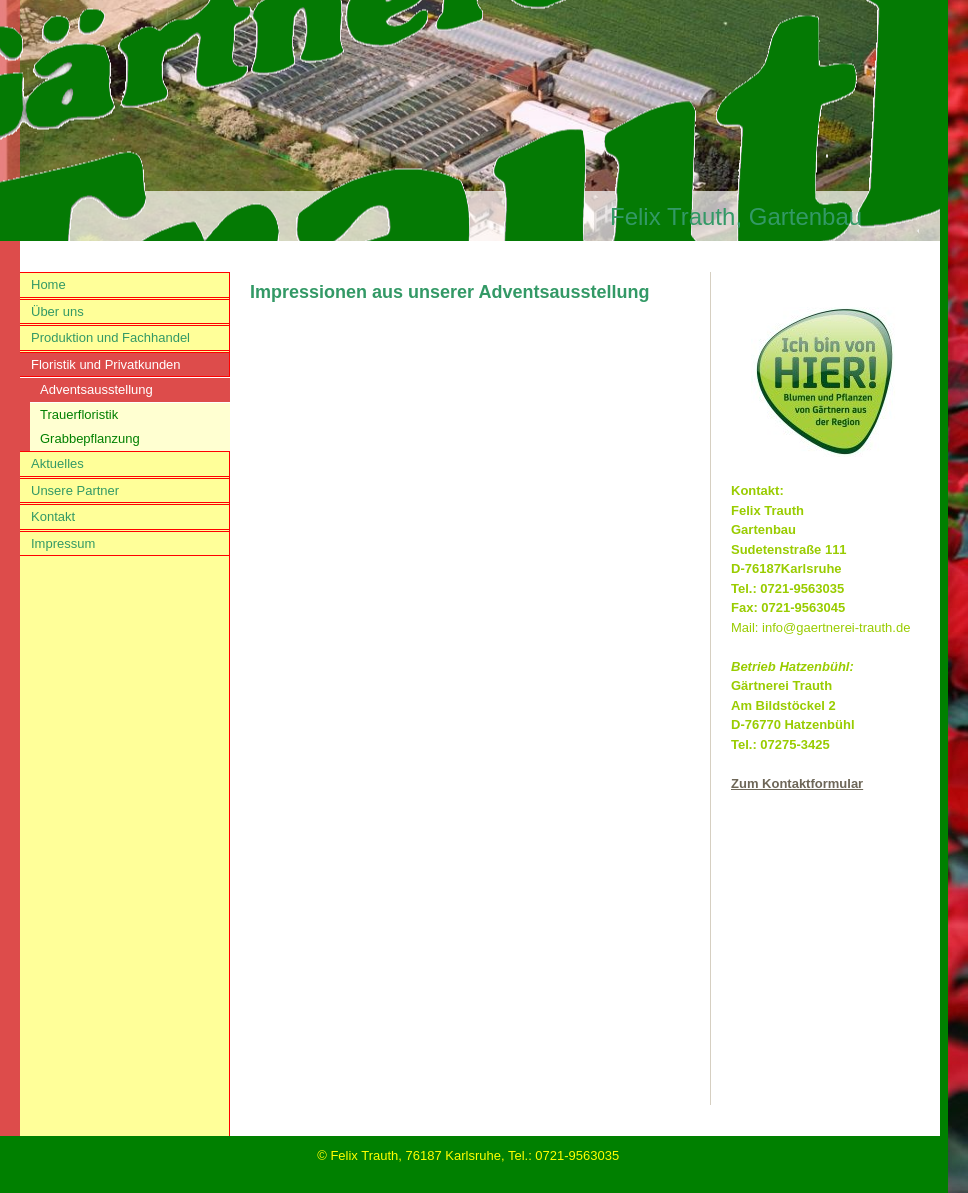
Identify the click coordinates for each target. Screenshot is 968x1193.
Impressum (63, 543)
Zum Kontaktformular (797, 783)
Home (48, 284)
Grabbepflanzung (90, 438)
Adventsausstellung (96, 389)
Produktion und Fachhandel (110, 337)
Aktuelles (57, 463)
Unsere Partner (75, 490)
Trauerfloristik (79, 414)
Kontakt (53, 516)
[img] (470, 120)
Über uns (57, 311)
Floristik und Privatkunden (106, 364)
